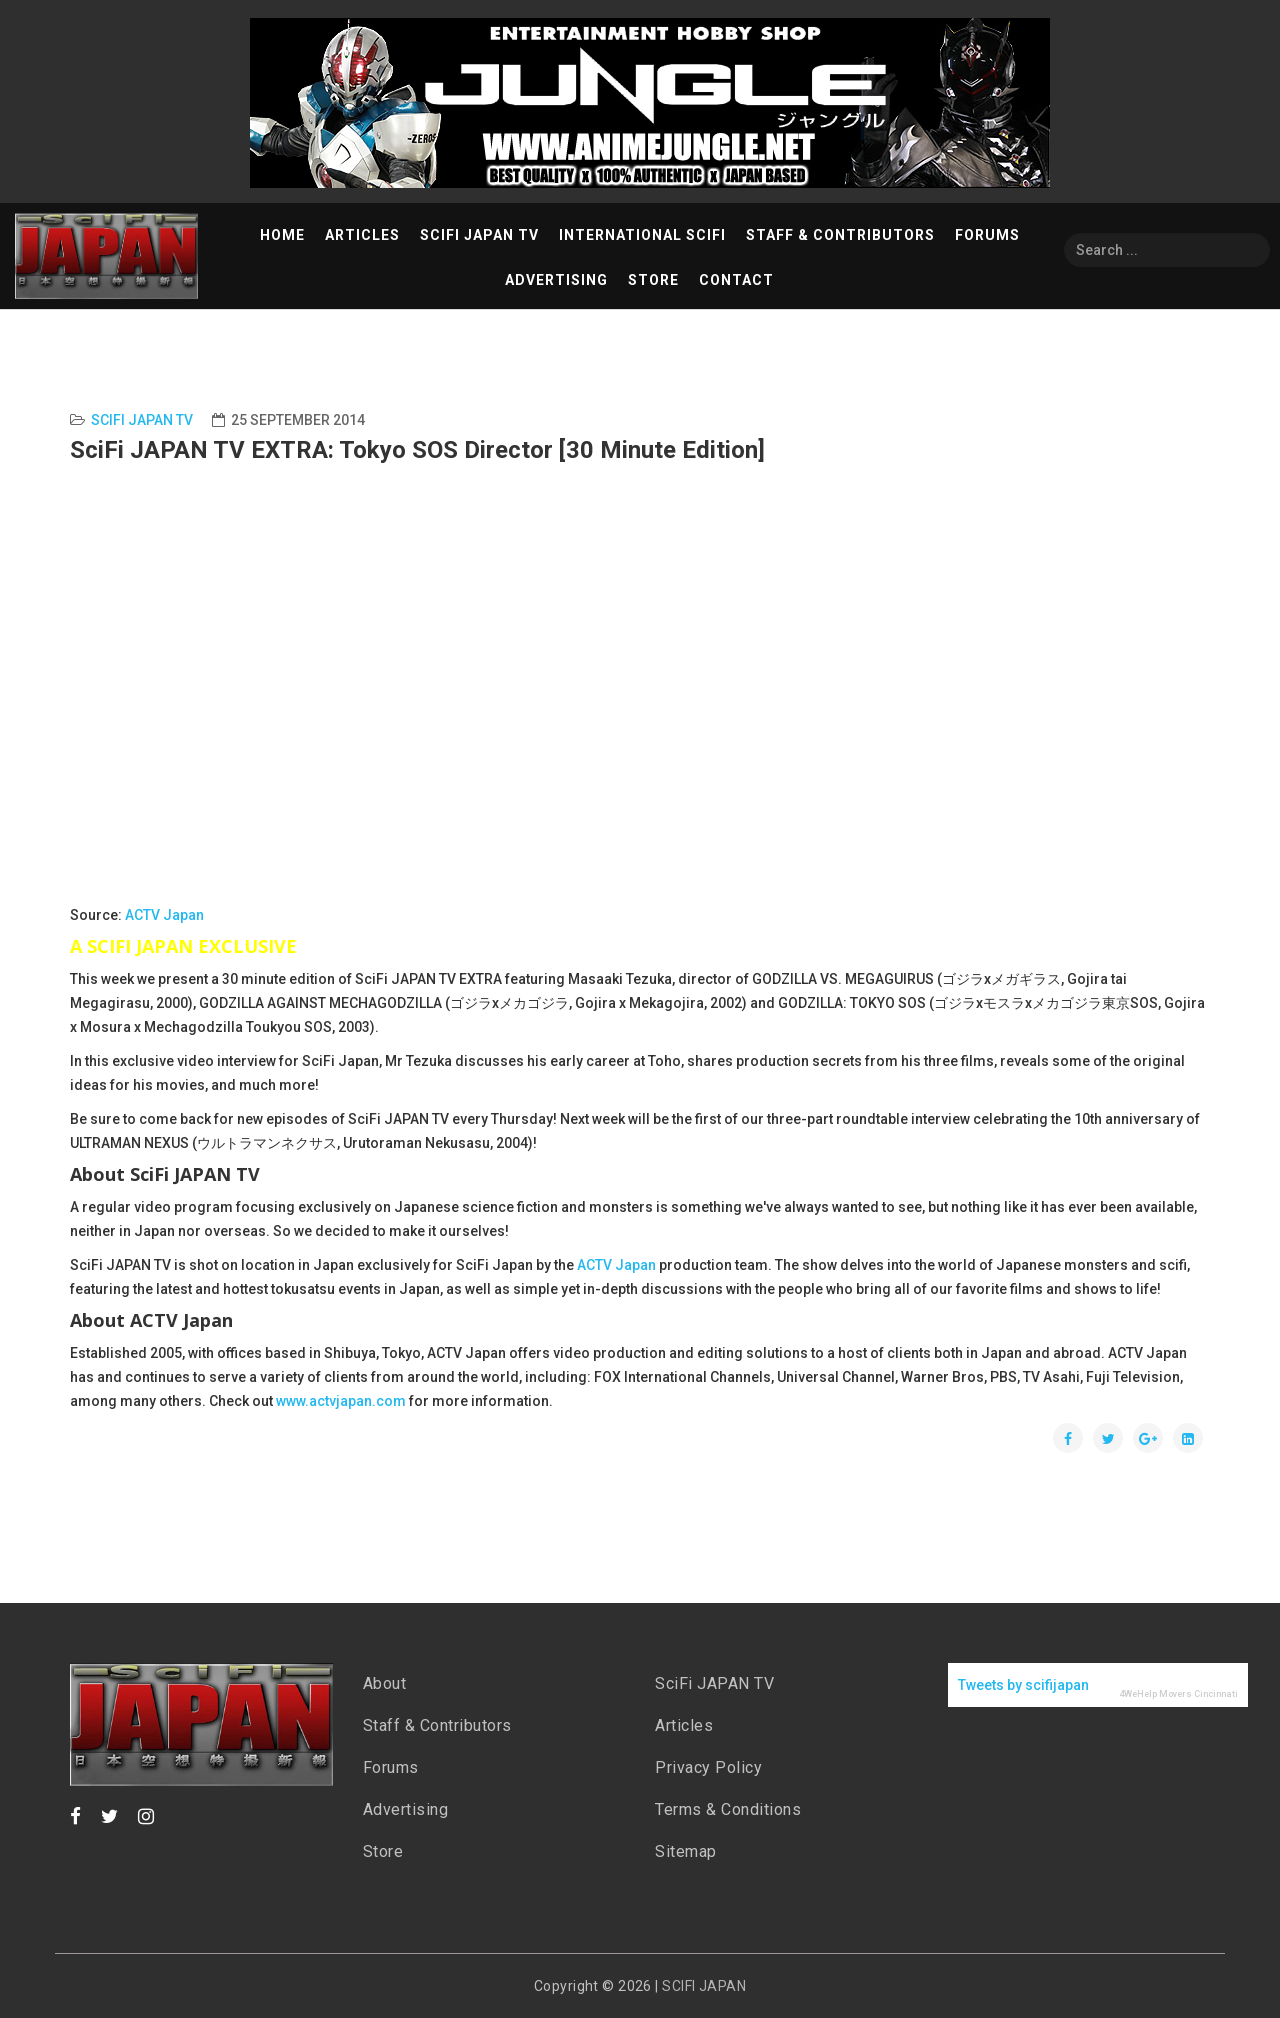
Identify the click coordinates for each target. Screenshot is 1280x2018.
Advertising (556, 280)
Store (653, 280)
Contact (736, 280)
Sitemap (686, 1851)
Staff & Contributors (840, 235)
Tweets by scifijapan (1023, 1685)
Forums (987, 235)
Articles (362, 235)
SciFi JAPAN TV (714, 1683)
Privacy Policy (708, 1767)
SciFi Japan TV (479, 235)
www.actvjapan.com (341, 1401)
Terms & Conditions (728, 1809)
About (385, 1683)
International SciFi (642, 235)
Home (282, 235)
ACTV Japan (164, 915)
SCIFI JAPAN (704, 1986)
